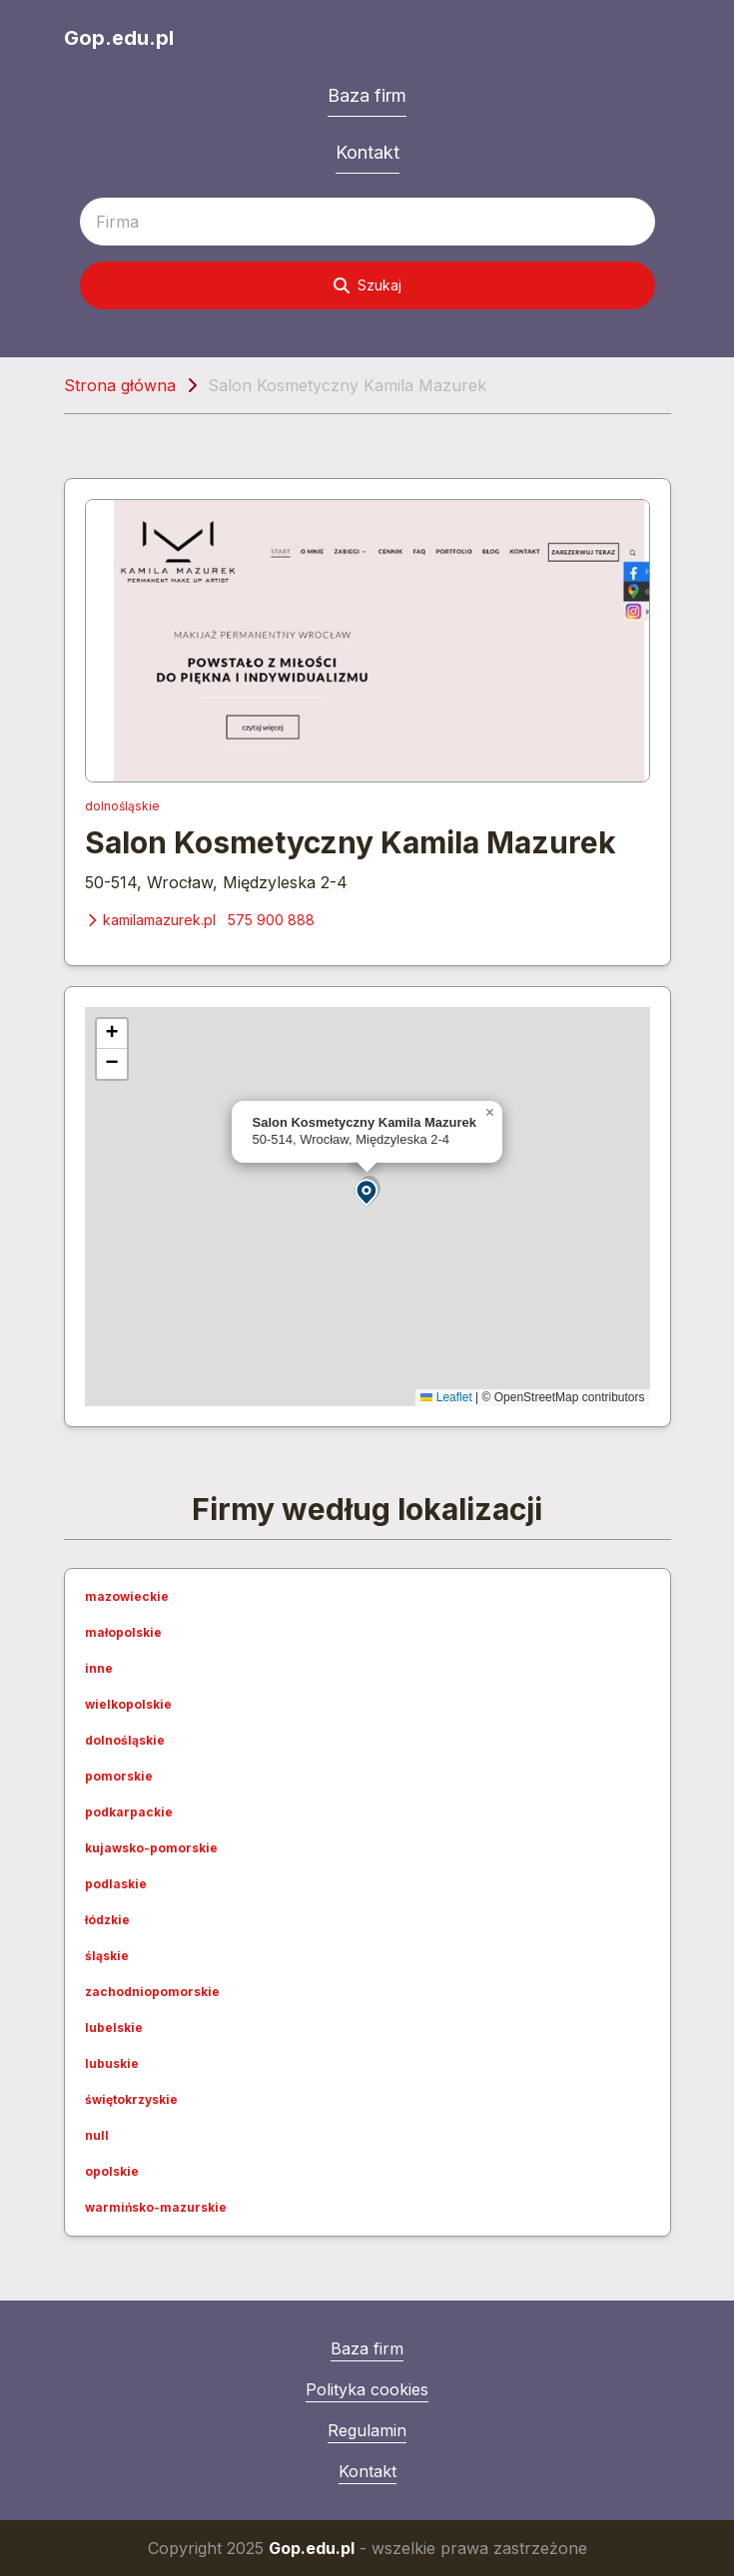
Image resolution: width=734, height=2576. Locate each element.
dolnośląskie (122, 805)
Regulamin (367, 2430)
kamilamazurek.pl (150, 919)
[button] (367, 1191)
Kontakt (367, 152)
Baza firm (367, 95)
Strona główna (120, 385)
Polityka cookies (367, 2389)
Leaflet (445, 1397)
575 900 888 (271, 919)
